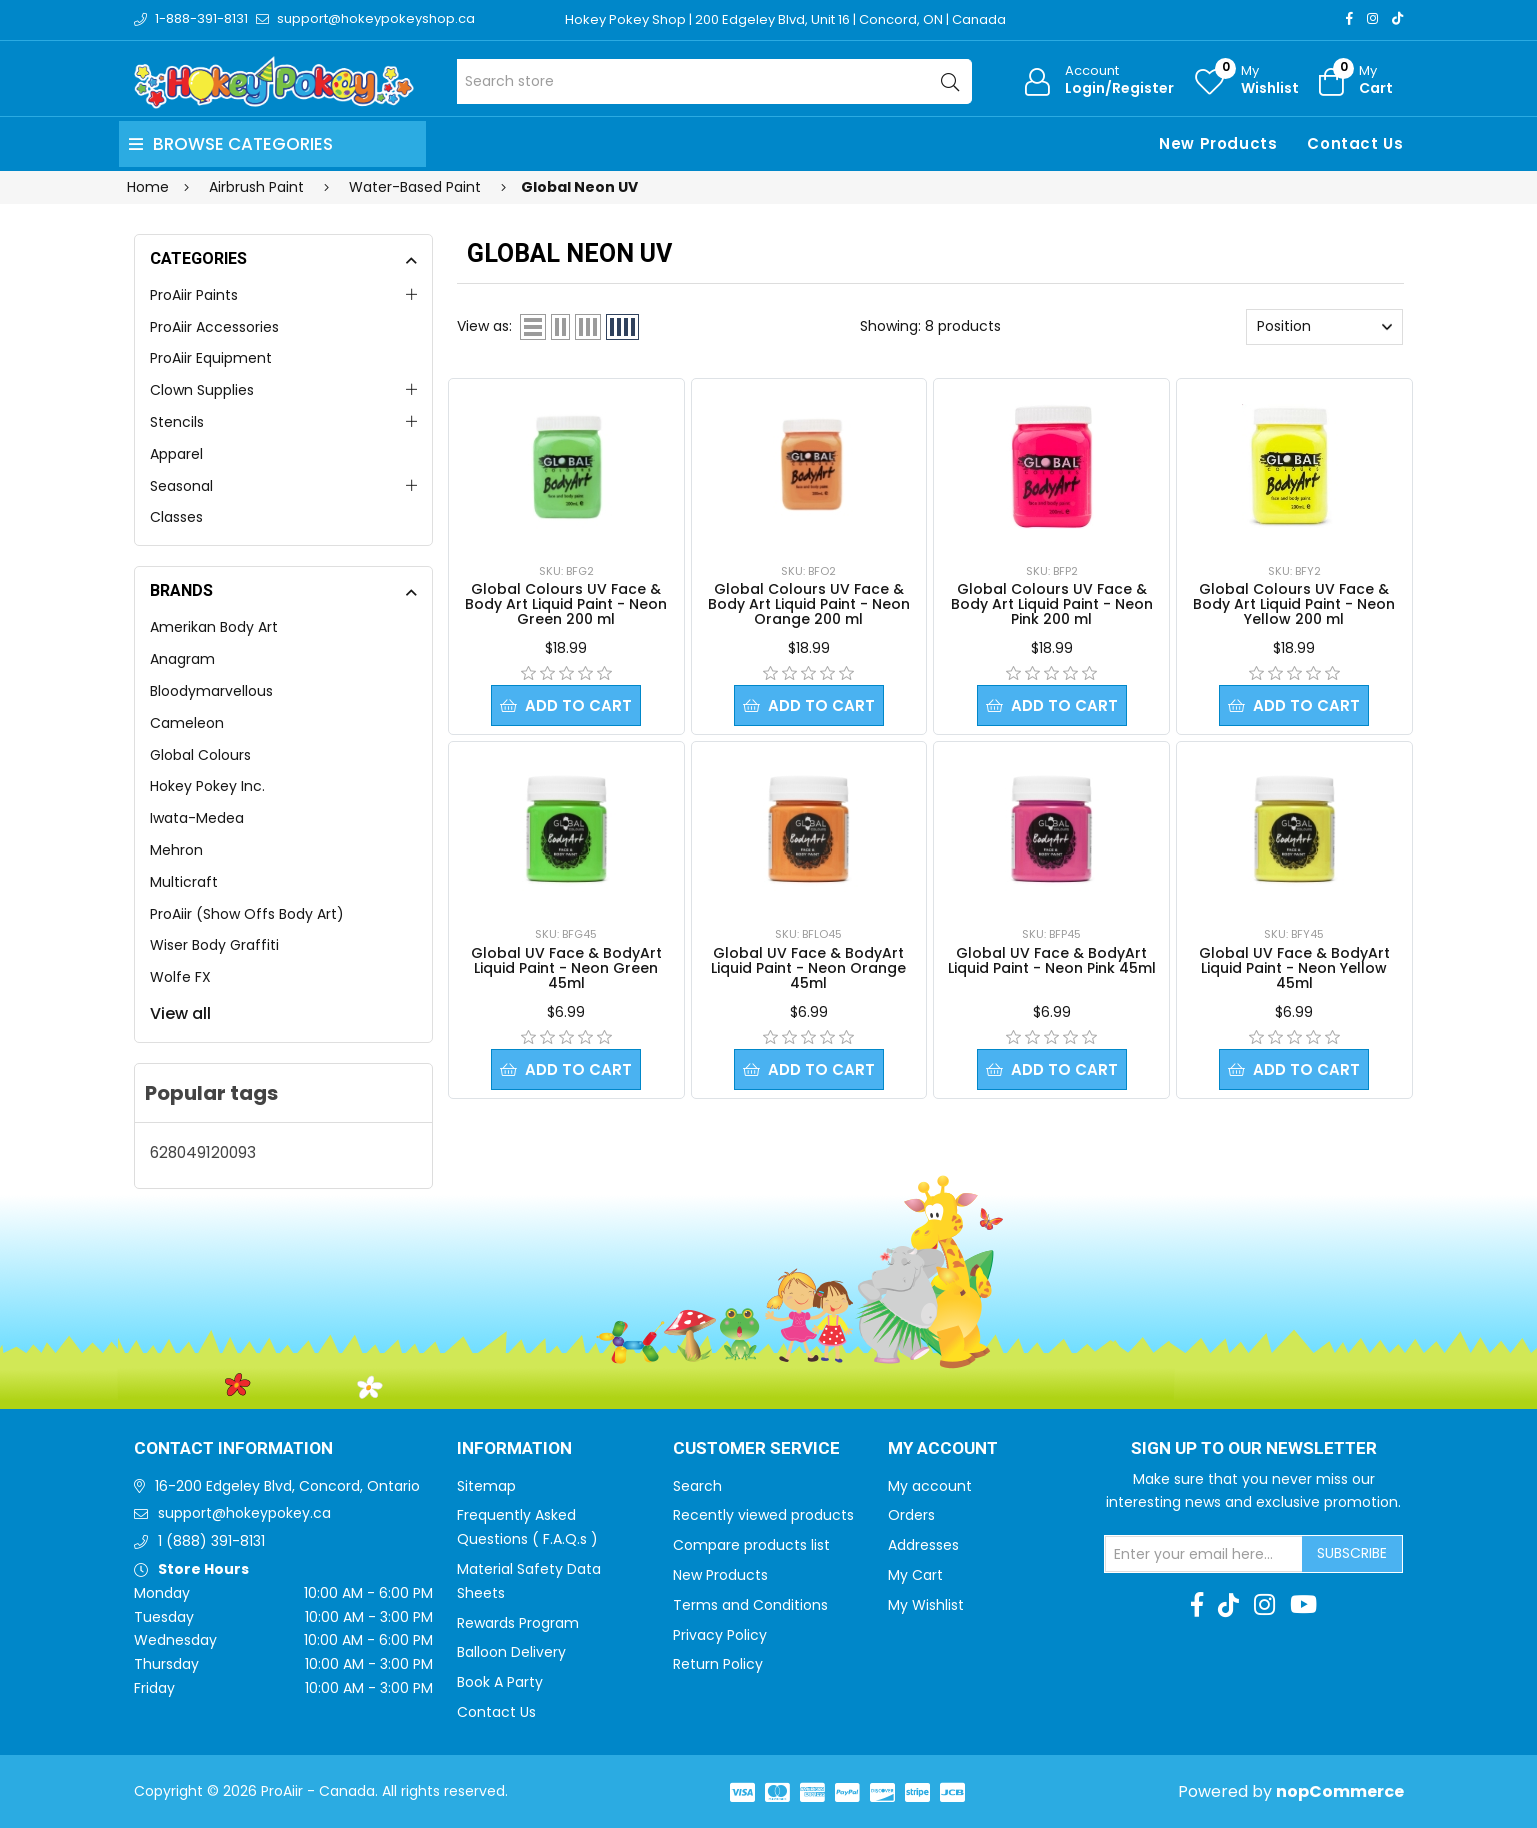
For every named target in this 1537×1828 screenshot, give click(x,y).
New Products (1218, 143)
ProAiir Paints (194, 295)
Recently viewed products (763, 1515)
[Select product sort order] (1324, 327)
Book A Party (500, 1682)
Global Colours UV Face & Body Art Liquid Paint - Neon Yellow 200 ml (1294, 604)
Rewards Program (518, 1623)
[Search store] (714, 81)
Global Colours (200, 755)
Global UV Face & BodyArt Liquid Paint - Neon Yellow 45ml (1294, 968)
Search (697, 1486)
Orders (911, 1515)
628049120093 (203, 1152)
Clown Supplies (202, 390)
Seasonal (181, 486)
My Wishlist (926, 1605)
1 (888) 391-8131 (211, 1541)
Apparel (176, 454)
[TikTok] (1397, 18)
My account (930, 1486)
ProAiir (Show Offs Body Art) (247, 914)
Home (148, 187)
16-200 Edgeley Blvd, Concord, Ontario (287, 1486)
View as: (484, 326)
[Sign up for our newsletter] (1204, 1554)
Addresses (923, 1545)
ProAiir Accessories (214, 327)
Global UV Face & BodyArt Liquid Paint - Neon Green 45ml (566, 968)
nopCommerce (1340, 1791)
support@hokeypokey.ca (244, 1513)
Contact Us (1355, 143)
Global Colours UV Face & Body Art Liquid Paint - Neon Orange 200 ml (809, 604)
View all (180, 1013)
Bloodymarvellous (211, 691)
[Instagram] (1372, 18)
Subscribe (1352, 1553)
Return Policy (718, 1664)
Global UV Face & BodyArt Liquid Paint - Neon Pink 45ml (1052, 960)
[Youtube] (1303, 1605)
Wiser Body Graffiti (214, 945)
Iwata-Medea (197, 818)
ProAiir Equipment (211, 358)
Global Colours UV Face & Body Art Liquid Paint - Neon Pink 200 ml (1052, 604)
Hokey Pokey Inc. (207, 786)
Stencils (177, 422)
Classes (176, 517)
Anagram (182, 659)
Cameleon (187, 723)
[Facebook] (1349, 18)
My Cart (915, 1575)
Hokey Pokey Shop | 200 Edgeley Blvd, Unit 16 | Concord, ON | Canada (785, 19)
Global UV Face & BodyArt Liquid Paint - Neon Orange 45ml (808, 968)
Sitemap (486, 1486)
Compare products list (751, 1545)
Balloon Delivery (511, 1652)
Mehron (176, 850)
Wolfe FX (180, 977)
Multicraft (184, 882)
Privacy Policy (720, 1635)
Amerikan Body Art (214, 627)
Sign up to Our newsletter (1254, 1449)
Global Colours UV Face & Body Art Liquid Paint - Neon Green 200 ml (566, 604)
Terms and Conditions (750, 1605)
